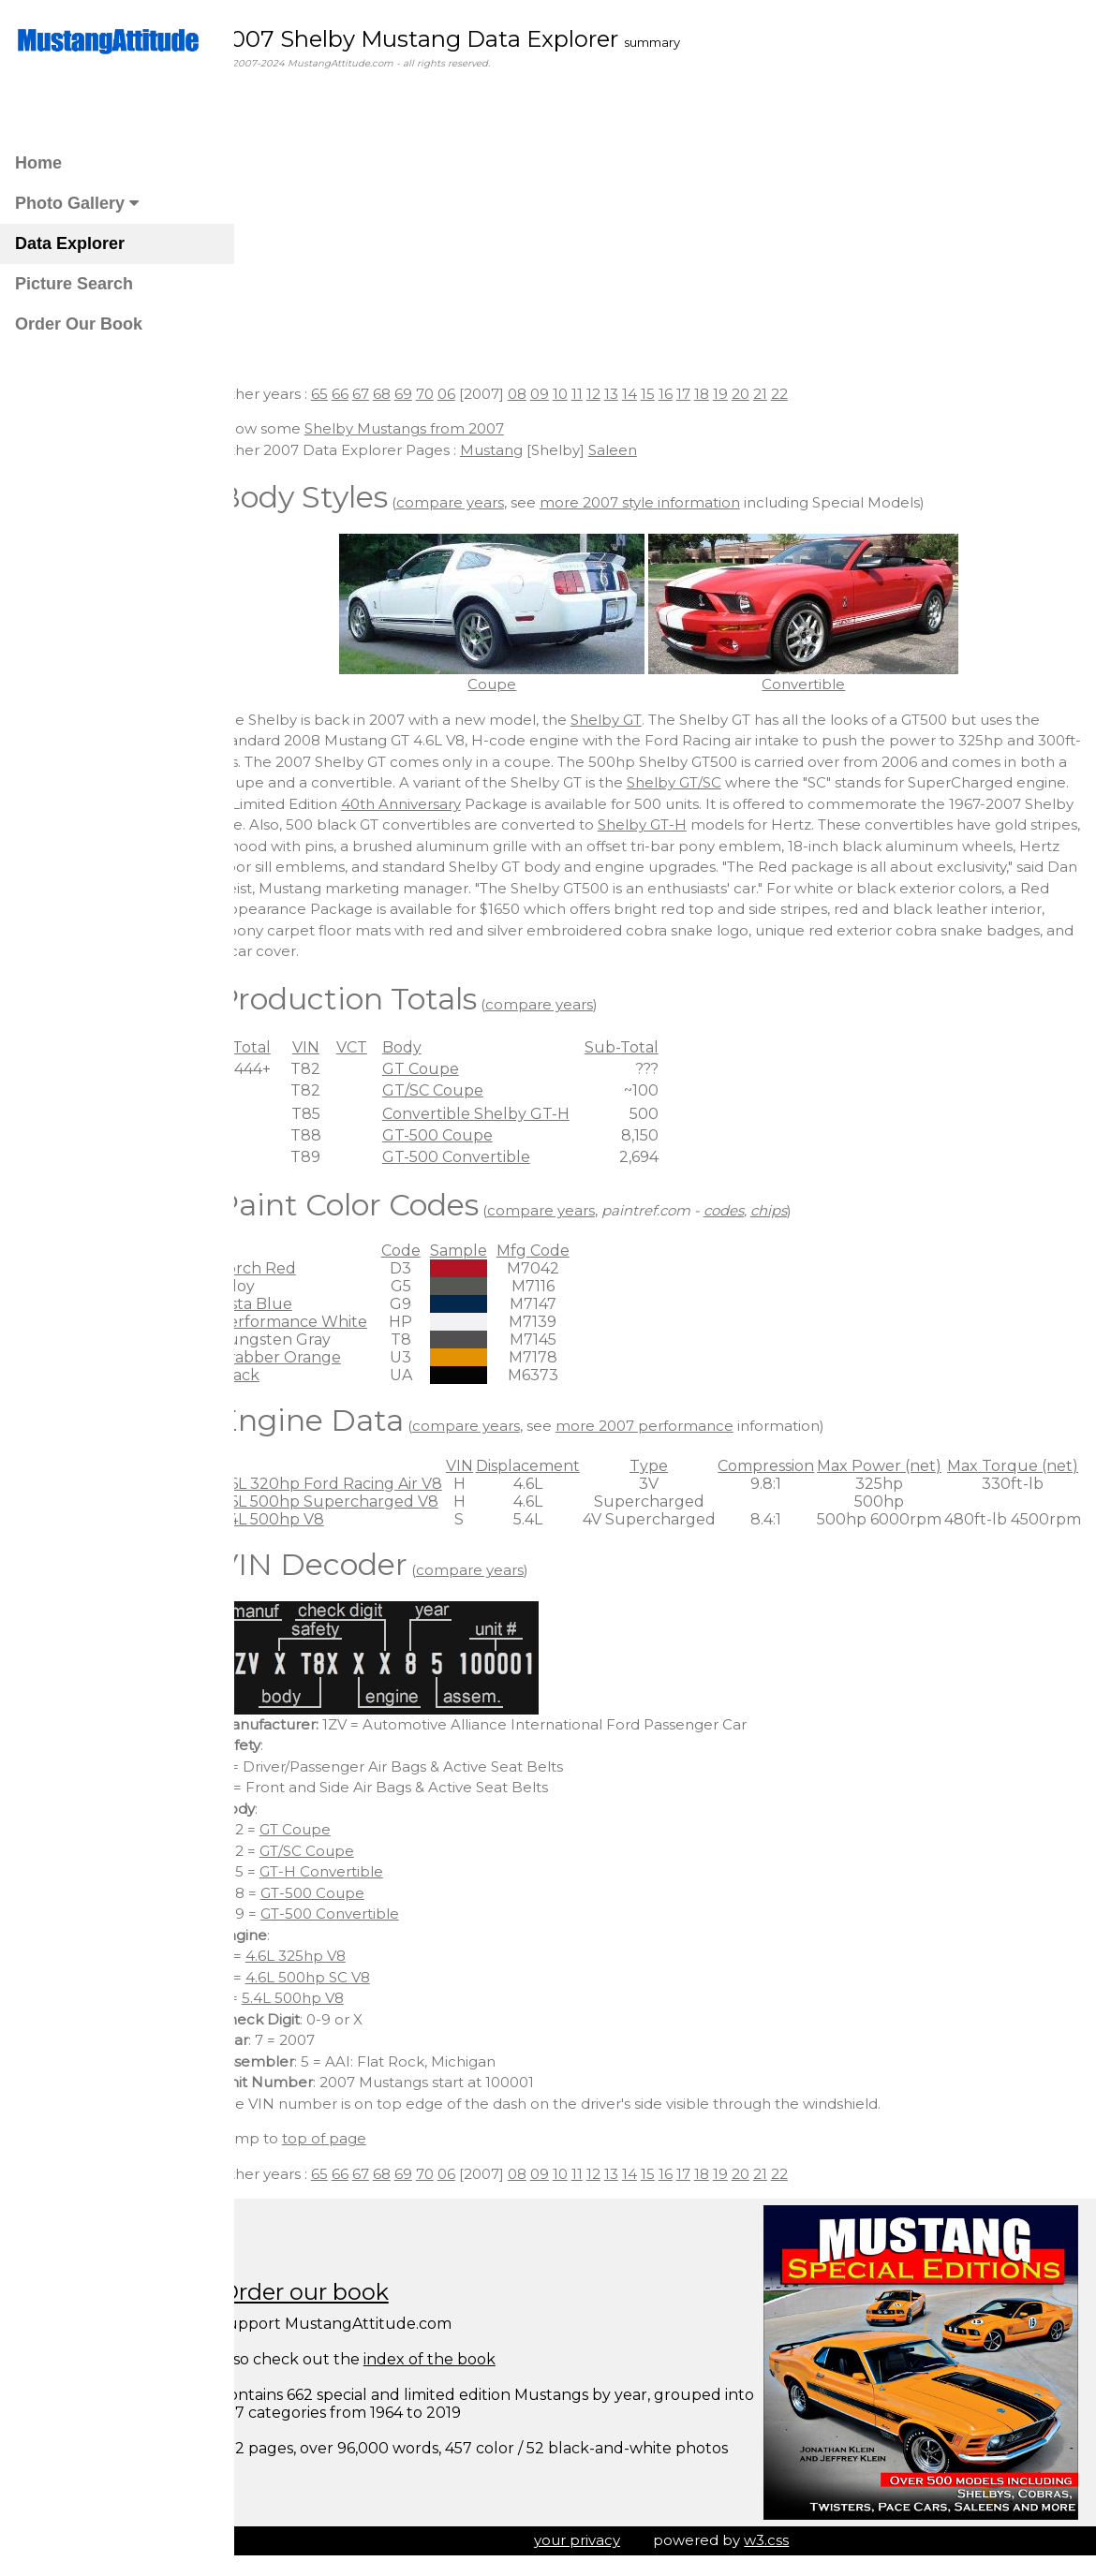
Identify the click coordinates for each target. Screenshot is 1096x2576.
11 (609, 394)
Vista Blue (286, 1304)
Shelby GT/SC (772, 782)
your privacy (593, 2540)
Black (270, 1375)
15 (680, 394)
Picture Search (74, 283)
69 (435, 394)
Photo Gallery (77, 203)
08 (549, 394)
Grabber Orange (311, 1357)
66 (371, 394)
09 (571, 394)
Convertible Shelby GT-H (507, 1114)
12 (625, 394)
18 (733, 394)
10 (592, 394)
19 (752, 394)
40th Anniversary (598, 804)
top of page (356, 2138)
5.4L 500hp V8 (302, 1519)
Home (38, 163)
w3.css (783, 2540)
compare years (482, 502)
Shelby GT (638, 720)
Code (432, 1250)
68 (413, 394)
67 (392, 394)
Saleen (644, 450)
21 (792, 394)
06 (478, 394)
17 (715, 394)
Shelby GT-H (943, 824)
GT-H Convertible (353, 1871)
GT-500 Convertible (488, 1157)
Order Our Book (78, 324)
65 (351, 394)
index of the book (461, 2359)
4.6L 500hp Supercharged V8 (359, 1501)
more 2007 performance (676, 1426)
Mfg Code (564, 1250)
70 (457, 394)
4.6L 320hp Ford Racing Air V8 (361, 1484)
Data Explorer (70, 243)
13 (643, 394)
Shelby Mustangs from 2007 (436, 428)
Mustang (523, 450)
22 (811, 394)
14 (661, 394)
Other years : (296, 394)
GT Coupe (452, 1069)
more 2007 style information (671, 502)
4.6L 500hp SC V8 (339, 1977)
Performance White (324, 1322)
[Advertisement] (665, 239)
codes (755, 1210)
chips (800, 1210)
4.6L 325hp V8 (327, 1956)
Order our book (336, 2291)
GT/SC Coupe (464, 1090)
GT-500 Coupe (469, 1135)
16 (697, 394)
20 (772, 394)
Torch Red (288, 1268)
